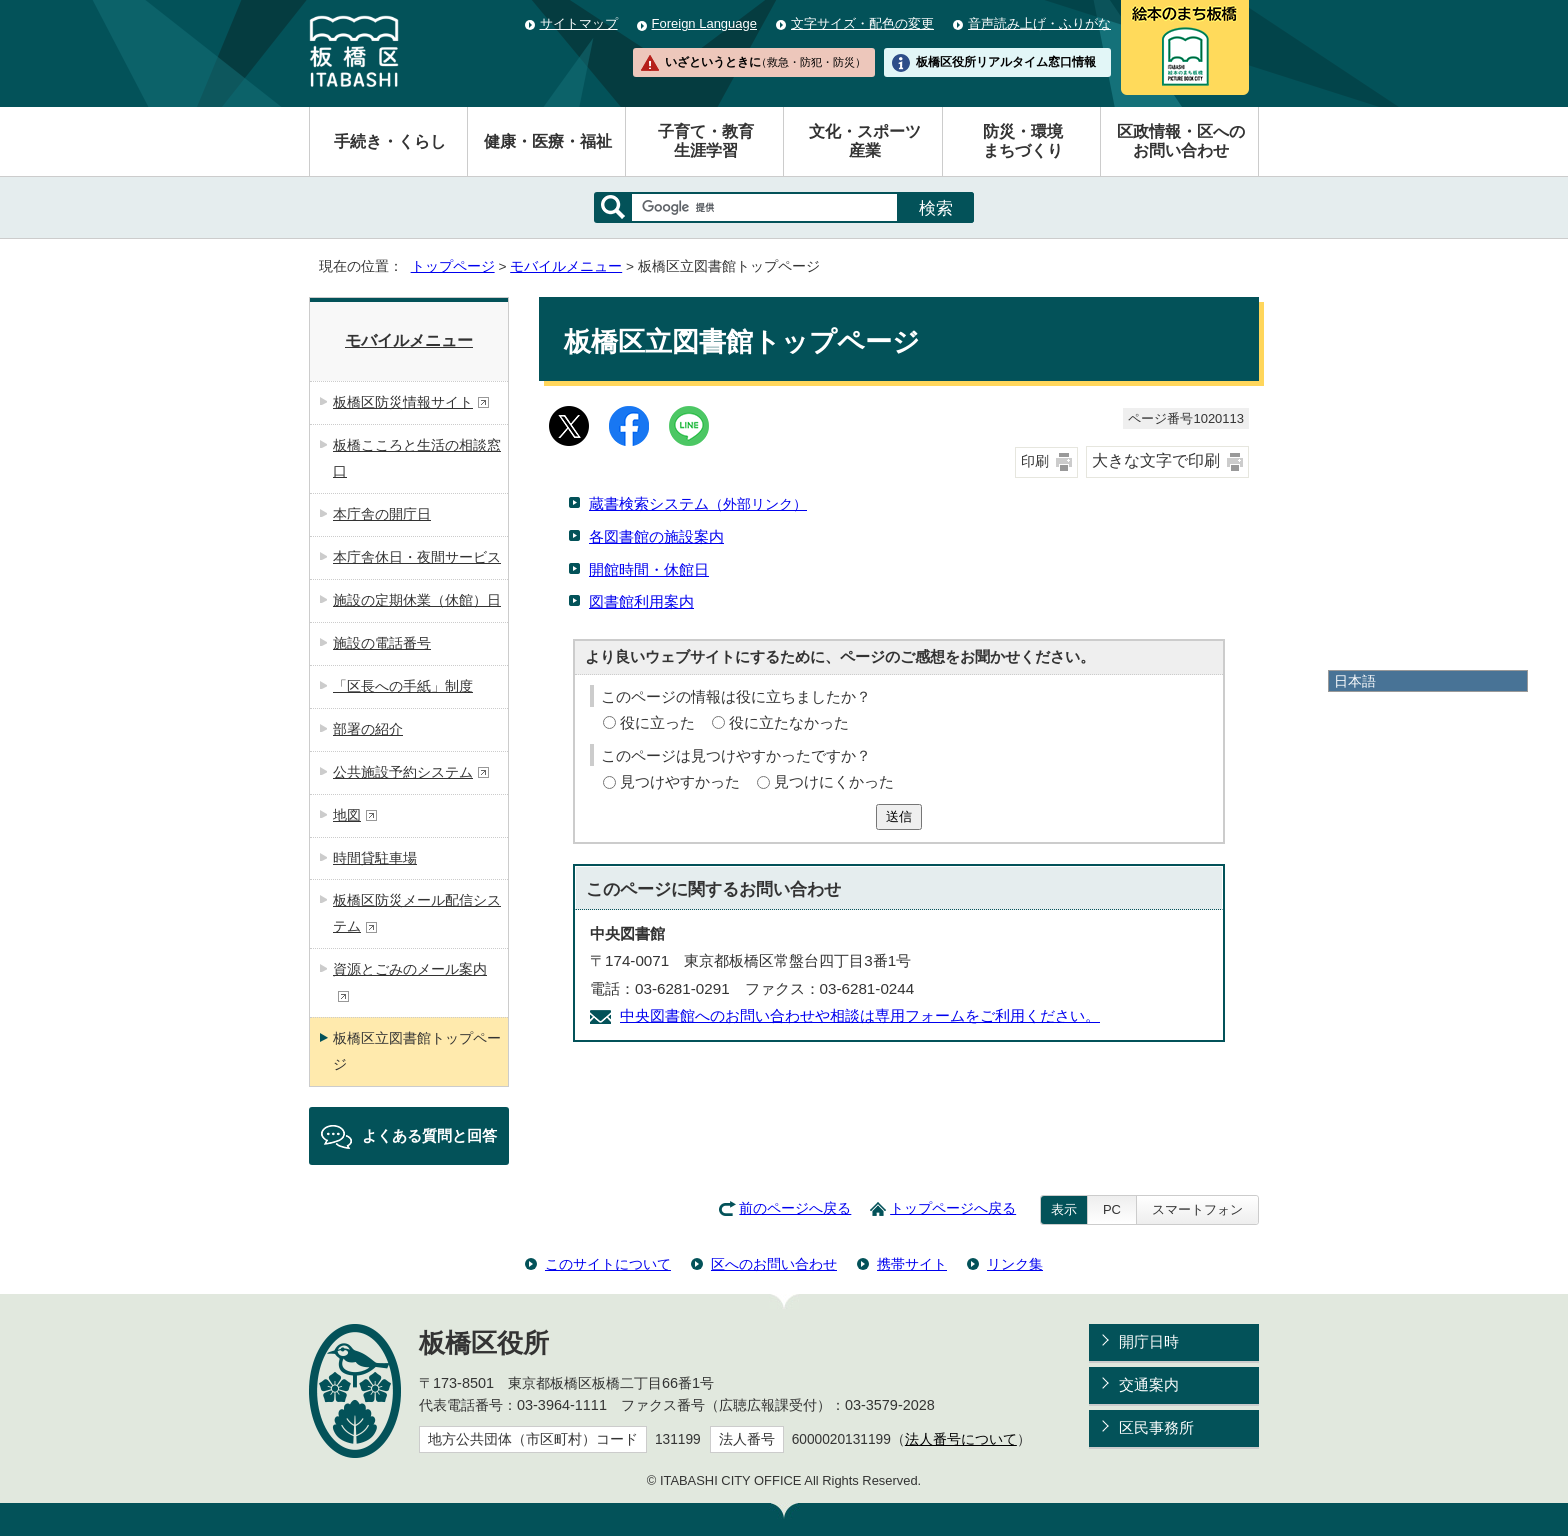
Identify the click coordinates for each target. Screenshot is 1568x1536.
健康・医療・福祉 (548, 141)
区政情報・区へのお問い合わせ (1181, 141)
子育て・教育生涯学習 (706, 141)
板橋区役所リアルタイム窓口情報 (1006, 62)
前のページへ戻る (795, 1208)
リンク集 (1015, 1264)
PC (1112, 1209)
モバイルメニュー (566, 266)
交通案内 (1149, 1384)
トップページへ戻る (953, 1208)
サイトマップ (579, 23)
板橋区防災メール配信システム (417, 913)
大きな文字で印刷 (1156, 460)
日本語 (1355, 681)
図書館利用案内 (641, 601)
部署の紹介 (368, 729)
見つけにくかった (834, 781)
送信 (899, 816)
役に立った (657, 722)
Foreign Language (704, 23)
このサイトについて (608, 1264)
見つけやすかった (680, 781)
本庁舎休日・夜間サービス (417, 557)
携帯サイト (912, 1264)
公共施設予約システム (411, 772)
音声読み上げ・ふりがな (1039, 23)
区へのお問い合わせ (774, 1264)
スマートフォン (1197, 1209)
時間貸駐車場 (375, 858)
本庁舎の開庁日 (382, 514)
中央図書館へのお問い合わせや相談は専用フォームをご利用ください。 (860, 1015)
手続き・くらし (390, 141)
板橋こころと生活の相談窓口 (417, 458)
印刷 (1035, 461)
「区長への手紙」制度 (403, 686)
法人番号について (961, 1439)
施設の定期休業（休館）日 (417, 600)
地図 (355, 815)
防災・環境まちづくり (1023, 141)
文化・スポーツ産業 (865, 141)
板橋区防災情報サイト (411, 402)
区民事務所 (1156, 1427)
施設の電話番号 (382, 643)
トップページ (453, 266)
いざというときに (765, 62)
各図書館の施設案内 (656, 536)
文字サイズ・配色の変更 (862, 23)
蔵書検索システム (698, 503)
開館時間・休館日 (649, 569)
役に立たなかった (789, 722)
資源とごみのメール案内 (410, 981)
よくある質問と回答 (429, 1135)
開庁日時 (1149, 1341)
